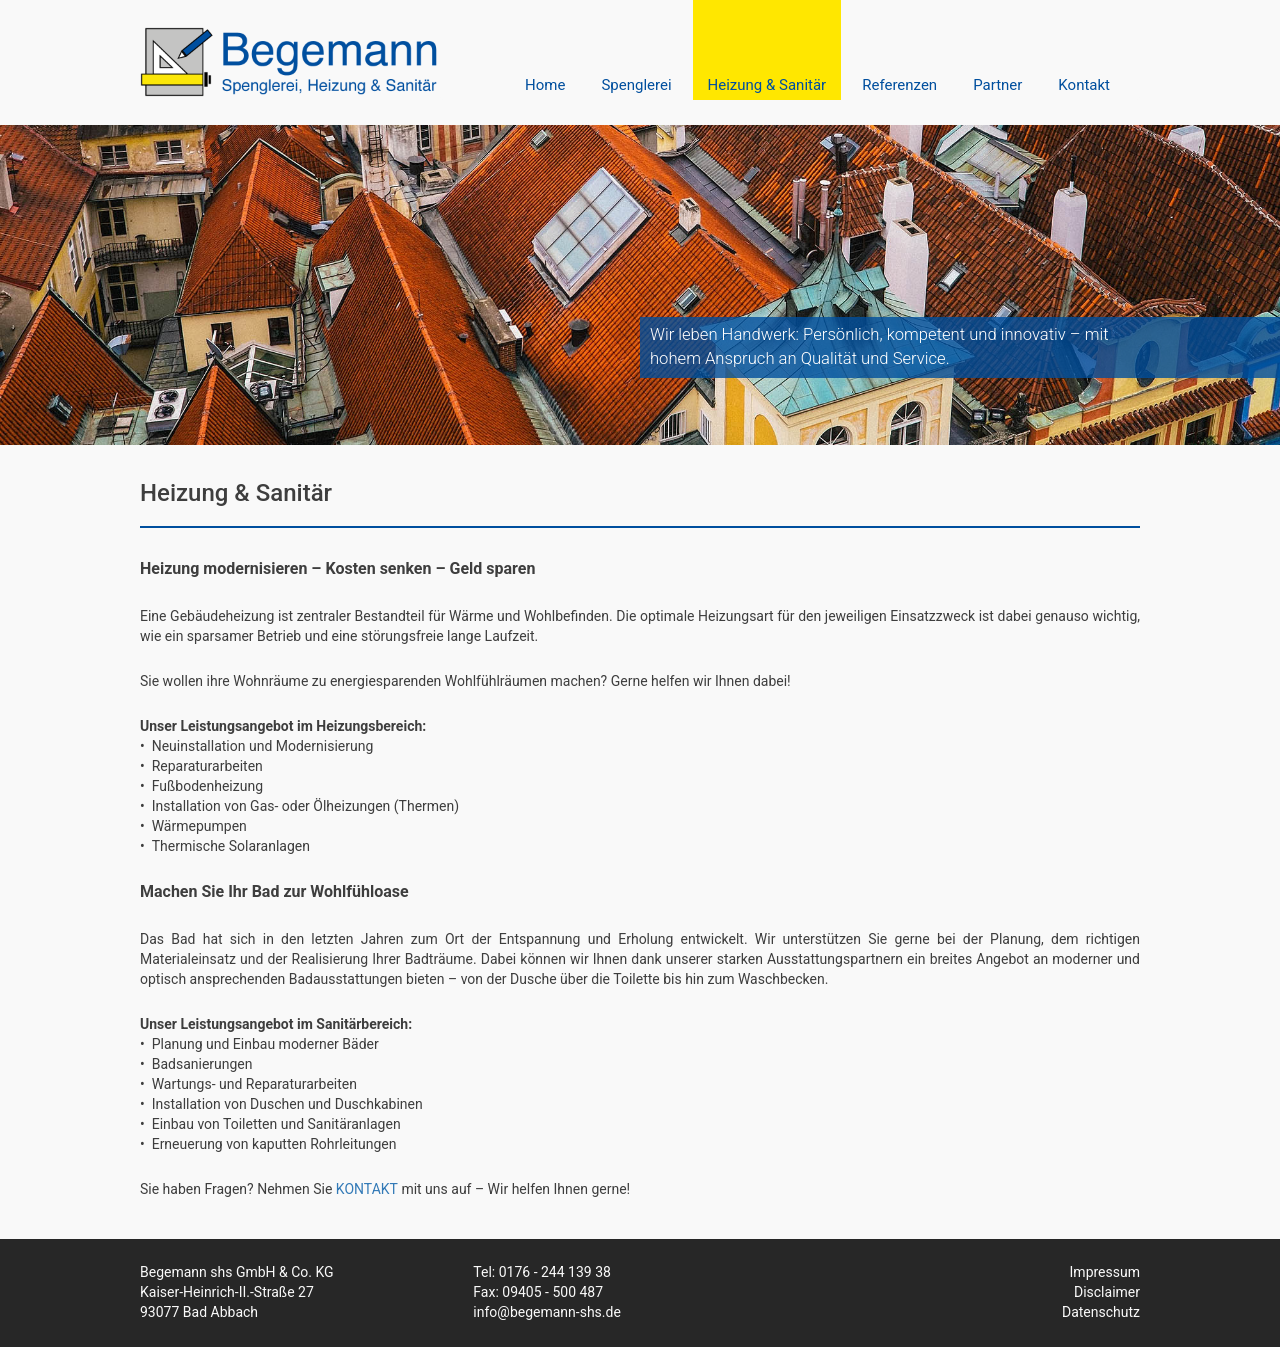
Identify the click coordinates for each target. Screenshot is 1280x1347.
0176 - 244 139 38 (555, 1272)
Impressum (1105, 1272)
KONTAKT (367, 1189)
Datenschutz (1101, 1312)
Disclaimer (1107, 1292)
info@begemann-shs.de (547, 1312)
